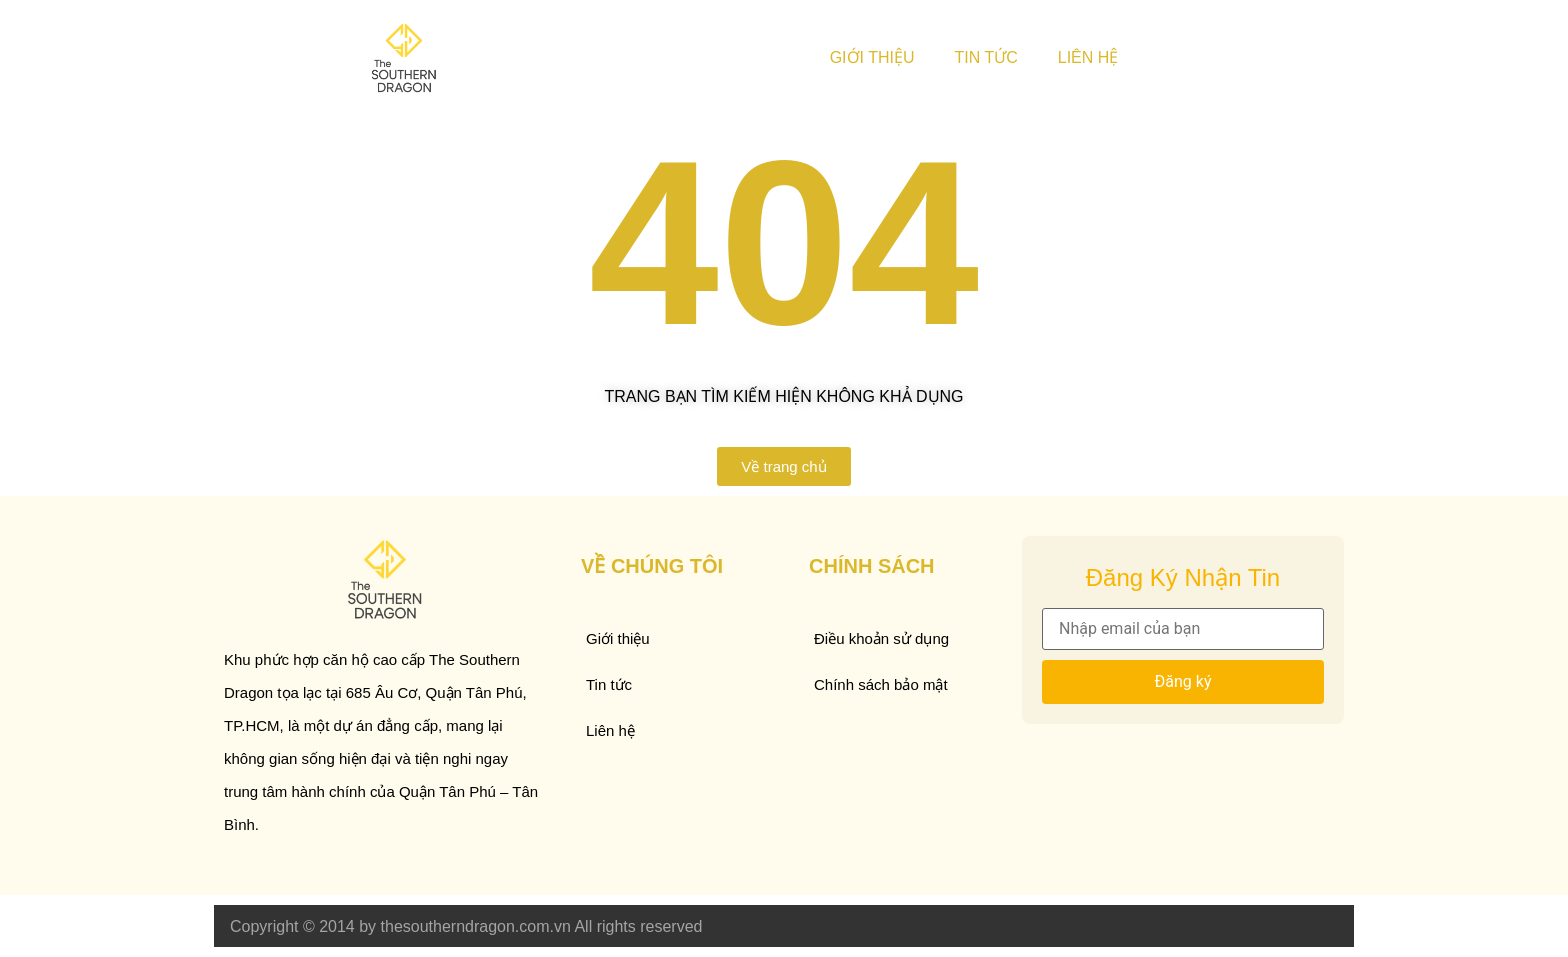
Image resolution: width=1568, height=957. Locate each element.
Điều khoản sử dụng (881, 638)
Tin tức (985, 57)
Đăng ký (1183, 681)
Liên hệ (1088, 57)
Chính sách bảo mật (881, 684)
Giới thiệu (872, 57)
